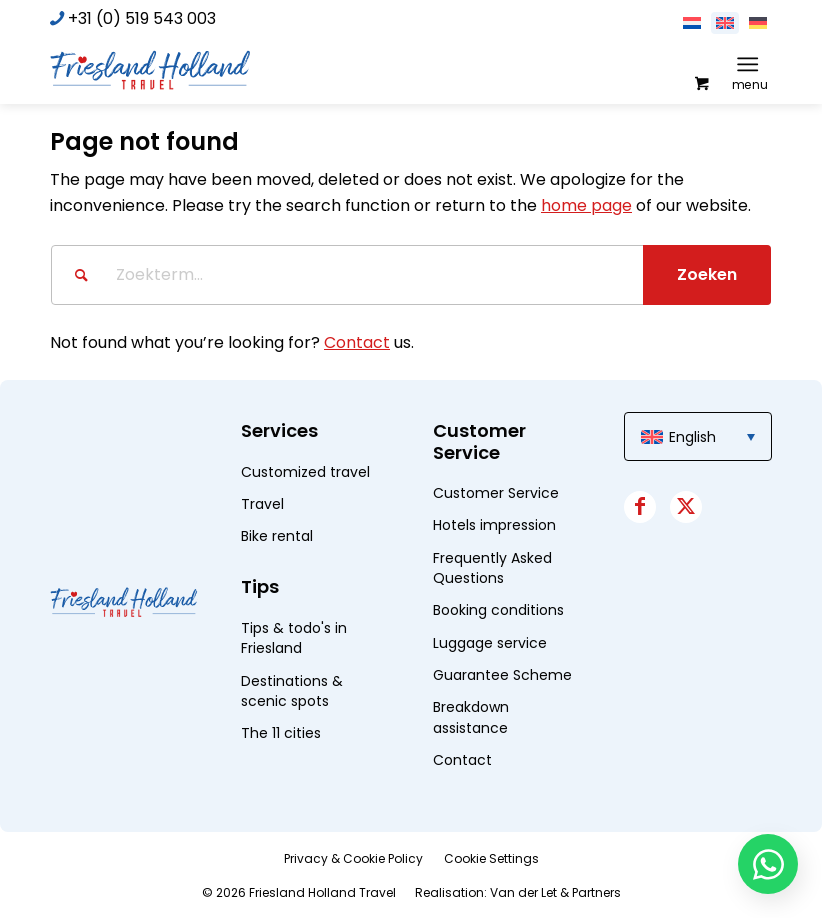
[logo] (150, 69)
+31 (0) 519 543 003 (142, 18)
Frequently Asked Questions (492, 568)
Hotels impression (494, 525)
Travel (262, 504)
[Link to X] (686, 507)
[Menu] (747, 64)
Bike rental (277, 536)
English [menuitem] (692, 437)
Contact (357, 342)
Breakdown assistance (471, 717)
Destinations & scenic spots (292, 691)
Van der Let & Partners (555, 892)
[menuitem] (751, 64)
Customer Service (496, 493)
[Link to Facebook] (640, 507)
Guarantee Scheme (502, 675)
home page (586, 205)
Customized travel (305, 472)
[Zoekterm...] (411, 275)
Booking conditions (498, 610)
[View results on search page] (707, 275)
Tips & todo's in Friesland (294, 638)
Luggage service (490, 643)
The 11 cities (281, 733)
